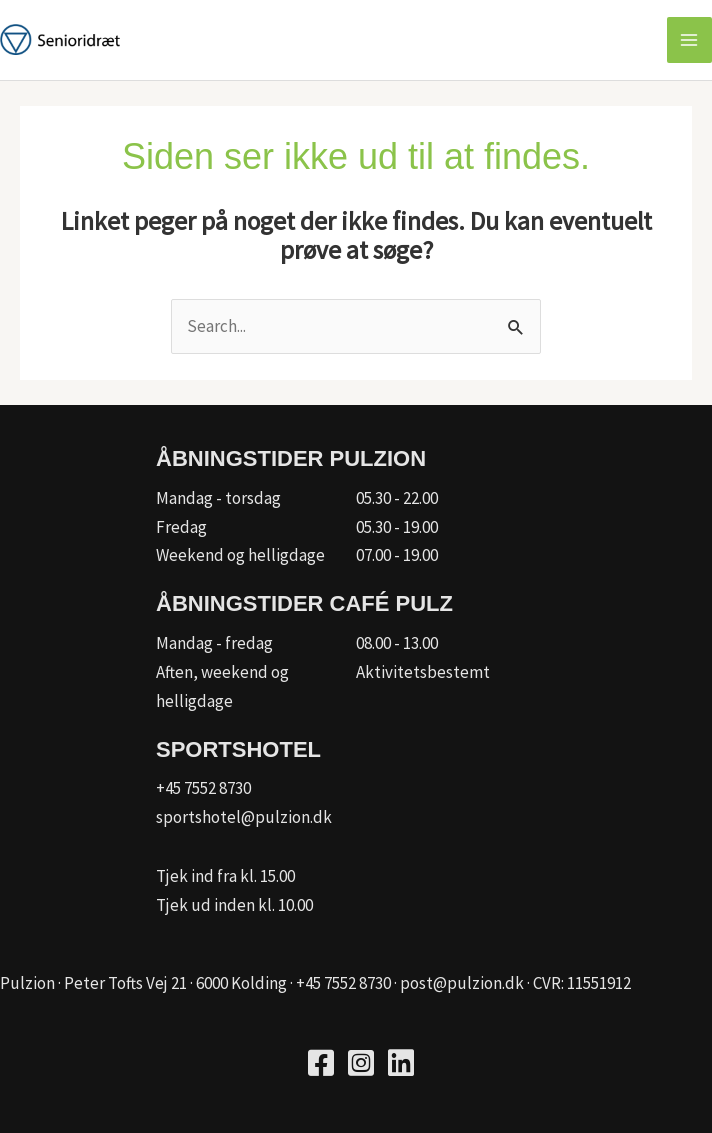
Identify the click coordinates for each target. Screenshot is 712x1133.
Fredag (181, 527)
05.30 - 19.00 (397, 527)
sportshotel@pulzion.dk (244, 817)
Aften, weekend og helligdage (222, 686)
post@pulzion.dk (462, 983)
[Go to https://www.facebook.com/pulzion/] (321, 1065)
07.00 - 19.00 (397, 555)
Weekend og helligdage (240, 555)
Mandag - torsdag (218, 498)
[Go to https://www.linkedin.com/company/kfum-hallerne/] (401, 1065)
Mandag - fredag (214, 643)
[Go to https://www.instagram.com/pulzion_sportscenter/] (361, 1065)
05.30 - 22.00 (397, 498)
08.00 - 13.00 (397, 643)
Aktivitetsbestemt (423, 672)
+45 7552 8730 (203, 788)
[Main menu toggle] (690, 40)
